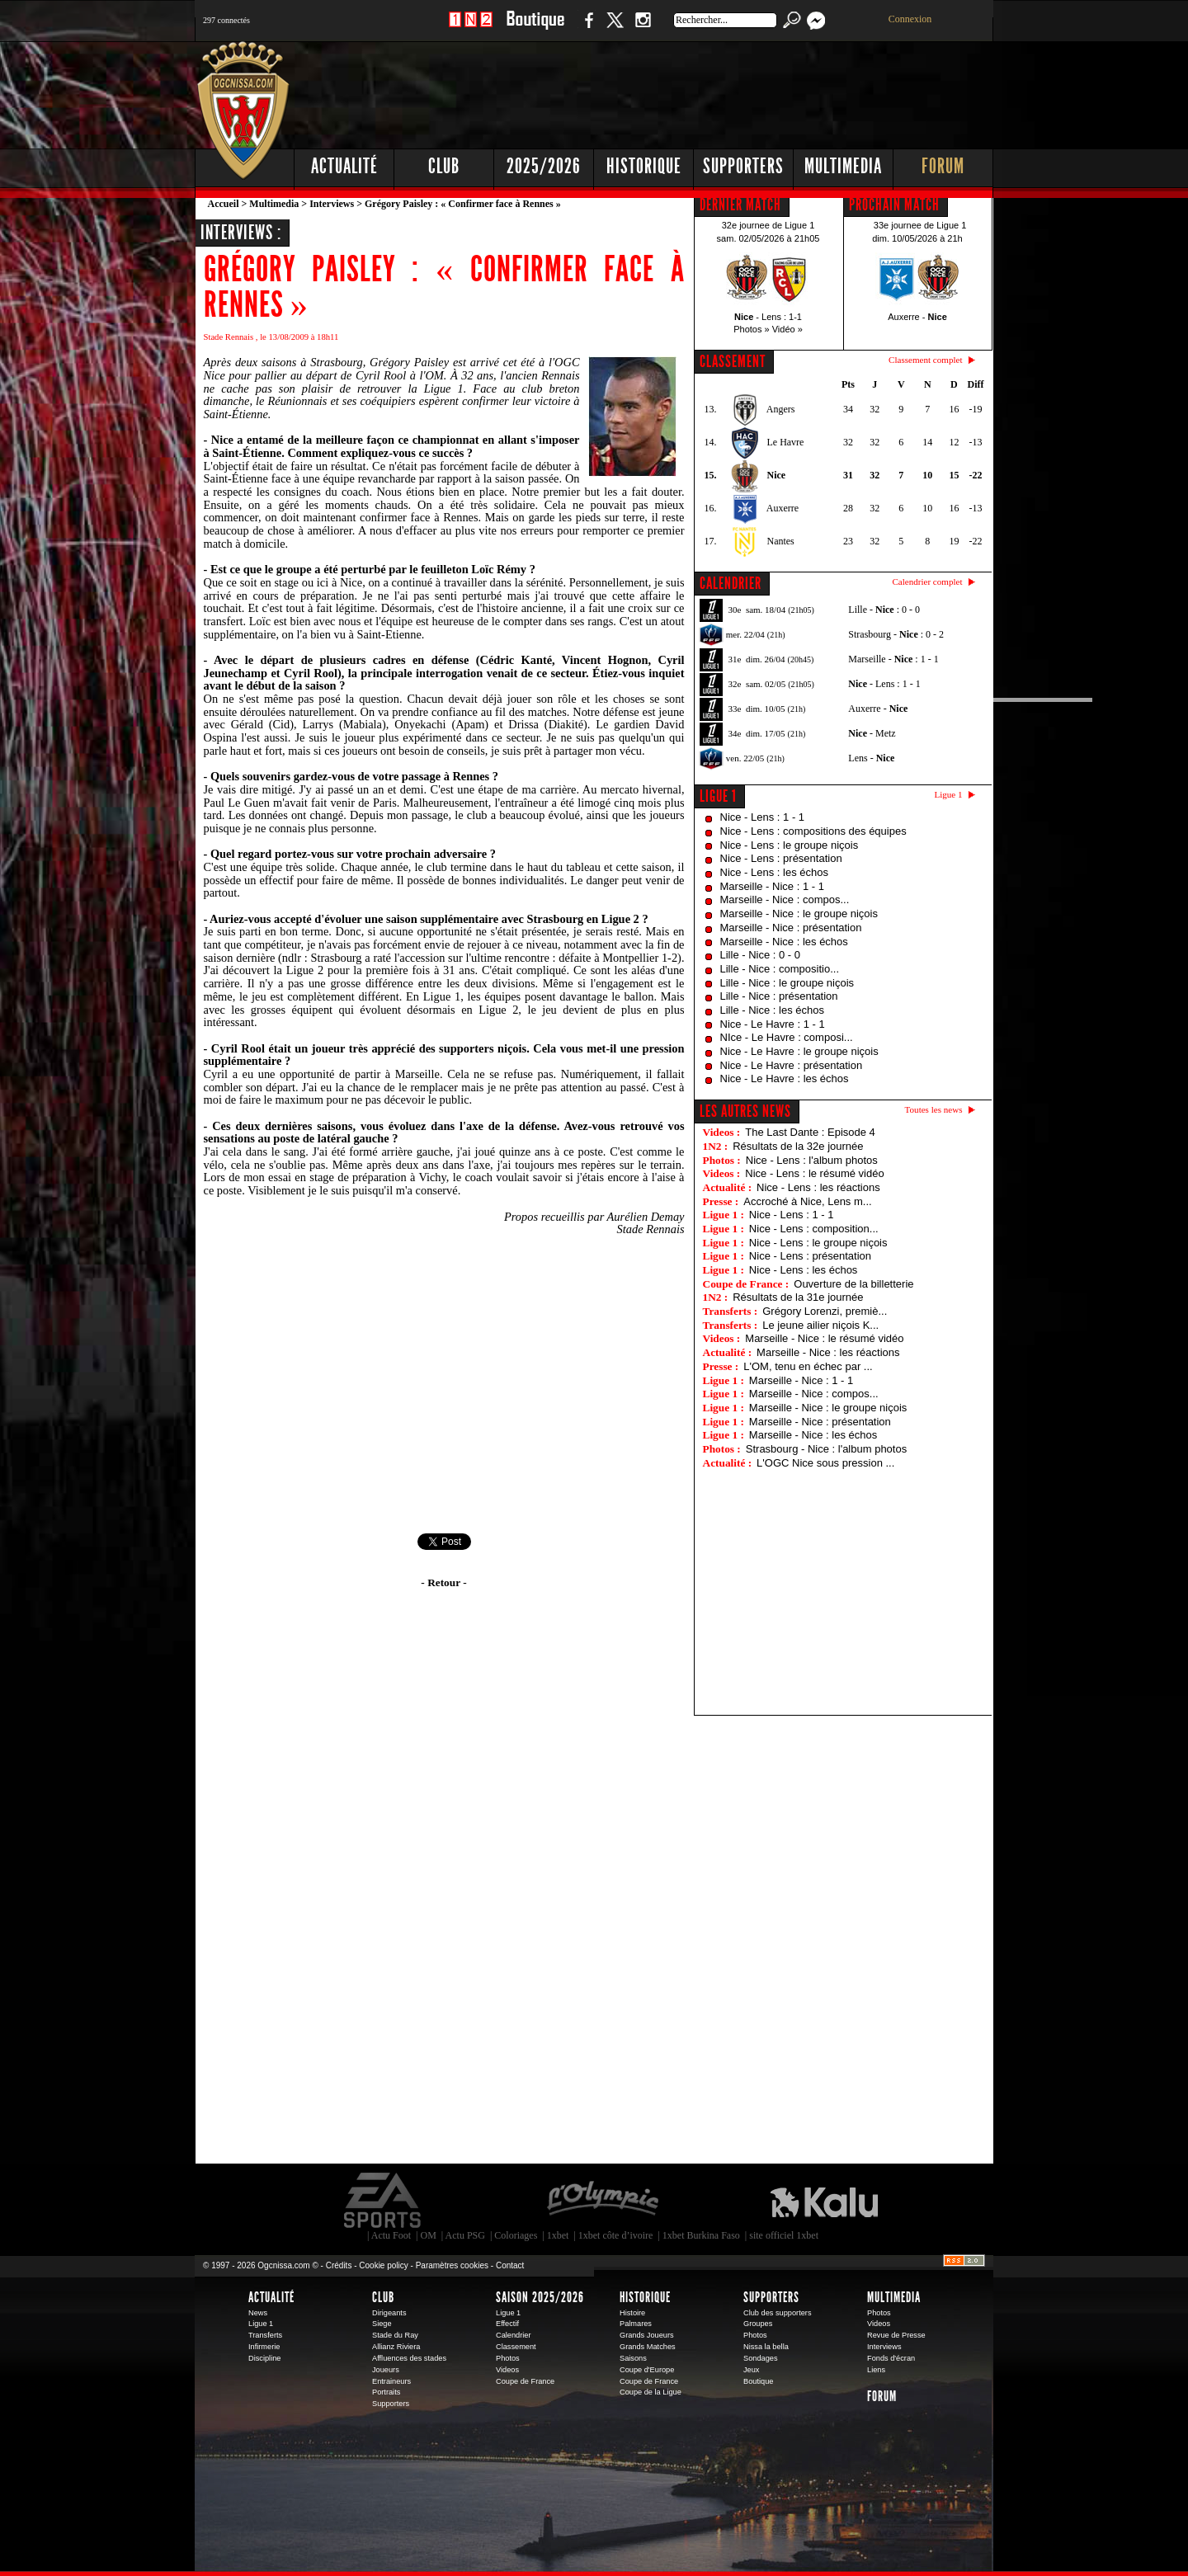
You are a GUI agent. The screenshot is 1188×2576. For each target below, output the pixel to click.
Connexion (910, 19)
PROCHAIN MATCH (894, 204)
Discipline (264, 2358)
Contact (510, 2265)
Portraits (386, 2392)
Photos (508, 2358)
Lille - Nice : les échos (772, 1010)
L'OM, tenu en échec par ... (807, 1366)
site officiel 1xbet (783, 2235)
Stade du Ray (395, 2335)
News (257, 2313)
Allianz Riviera (396, 2347)
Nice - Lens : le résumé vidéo (814, 1173)
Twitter (615, 28)
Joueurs (385, 2370)
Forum (943, 166)
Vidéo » (787, 329)
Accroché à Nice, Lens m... (807, 1201)
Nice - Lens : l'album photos (812, 1160)
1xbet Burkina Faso (701, 2235)
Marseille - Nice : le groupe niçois (799, 913)
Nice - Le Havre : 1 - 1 (772, 1024)
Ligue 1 (718, 796)
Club (444, 166)
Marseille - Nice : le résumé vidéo (824, 1338)
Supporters (743, 166)
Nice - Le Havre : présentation (791, 1065)
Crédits (339, 2265)
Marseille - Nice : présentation (791, 927)
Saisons (633, 2358)
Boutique (535, 28)
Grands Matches (648, 2347)
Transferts (265, 2335)
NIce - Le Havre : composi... (786, 1037)
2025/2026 (544, 166)
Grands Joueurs (647, 2335)
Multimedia (843, 166)
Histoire (632, 2313)
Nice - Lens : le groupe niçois (789, 845)
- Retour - (443, 1582)
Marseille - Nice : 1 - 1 (772, 886)
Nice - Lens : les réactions (818, 1187)
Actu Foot (391, 2235)
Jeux (751, 2370)
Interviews (331, 204)
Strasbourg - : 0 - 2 (896, 634)
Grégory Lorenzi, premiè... (824, 1311)
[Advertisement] (694, 90)
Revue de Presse (896, 2335)
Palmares (636, 2323)
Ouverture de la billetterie (853, 1284)
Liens (876, 2370)
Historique (643, 166)
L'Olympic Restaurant (602, 2201)
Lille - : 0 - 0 (884, 609)
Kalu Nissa (824, 2201)
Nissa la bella (766, 2347)
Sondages (760, 2358)
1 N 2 (470, 28)
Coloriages (515, 2235)
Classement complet (925, 360)
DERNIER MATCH (740, 204)
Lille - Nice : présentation (779, 996)
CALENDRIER (730, 583)
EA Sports (383, 2201)
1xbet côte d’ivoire (615, 2235)
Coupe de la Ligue (650, 2392)
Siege (382, 2323)
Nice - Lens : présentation (781, 858)
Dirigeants (389, 2313)
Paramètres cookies (452, 2265)
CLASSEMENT (733, 361)
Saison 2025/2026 (540, 2297)
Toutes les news (934, 1109)
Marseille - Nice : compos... (785, 899)
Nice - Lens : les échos (774, 872)
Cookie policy (383, 2265)
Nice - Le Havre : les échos (784, 1078)
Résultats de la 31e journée (798, 1297)
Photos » (751, 329)
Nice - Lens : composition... (814, 1228)
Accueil (223, 204)
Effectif (507, 2323)
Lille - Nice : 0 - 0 (760, 955)
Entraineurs (391, 2381)
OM (428, 2235)
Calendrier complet (927, 581)
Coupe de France (525, 2381)
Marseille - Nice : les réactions (828, 1352)
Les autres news (745, 1111)
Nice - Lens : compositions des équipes (813, 831)
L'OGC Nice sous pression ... (825, 1463)
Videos (507, 2370)
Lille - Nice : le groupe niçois (787, 983)
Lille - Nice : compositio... (780, 969)
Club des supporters (777, 2313)
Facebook (587, 28)
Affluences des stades (409, 2358)
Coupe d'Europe (647, 2370)
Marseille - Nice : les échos (784, 941)
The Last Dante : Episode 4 (810, 1132)
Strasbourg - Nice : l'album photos (826, 1449)
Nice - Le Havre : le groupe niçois (799, 1051)
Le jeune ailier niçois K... (820, 1325)
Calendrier (513, 2335)
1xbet (558, 2235)
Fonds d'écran (891, 2358)
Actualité (344, 166)
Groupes (757, 2323)
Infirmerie (264, 2347)
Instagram (643, 28)
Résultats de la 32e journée (798, 1146)
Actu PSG (465, 2235)
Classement (516, 2347)
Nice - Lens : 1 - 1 (762, 817)
